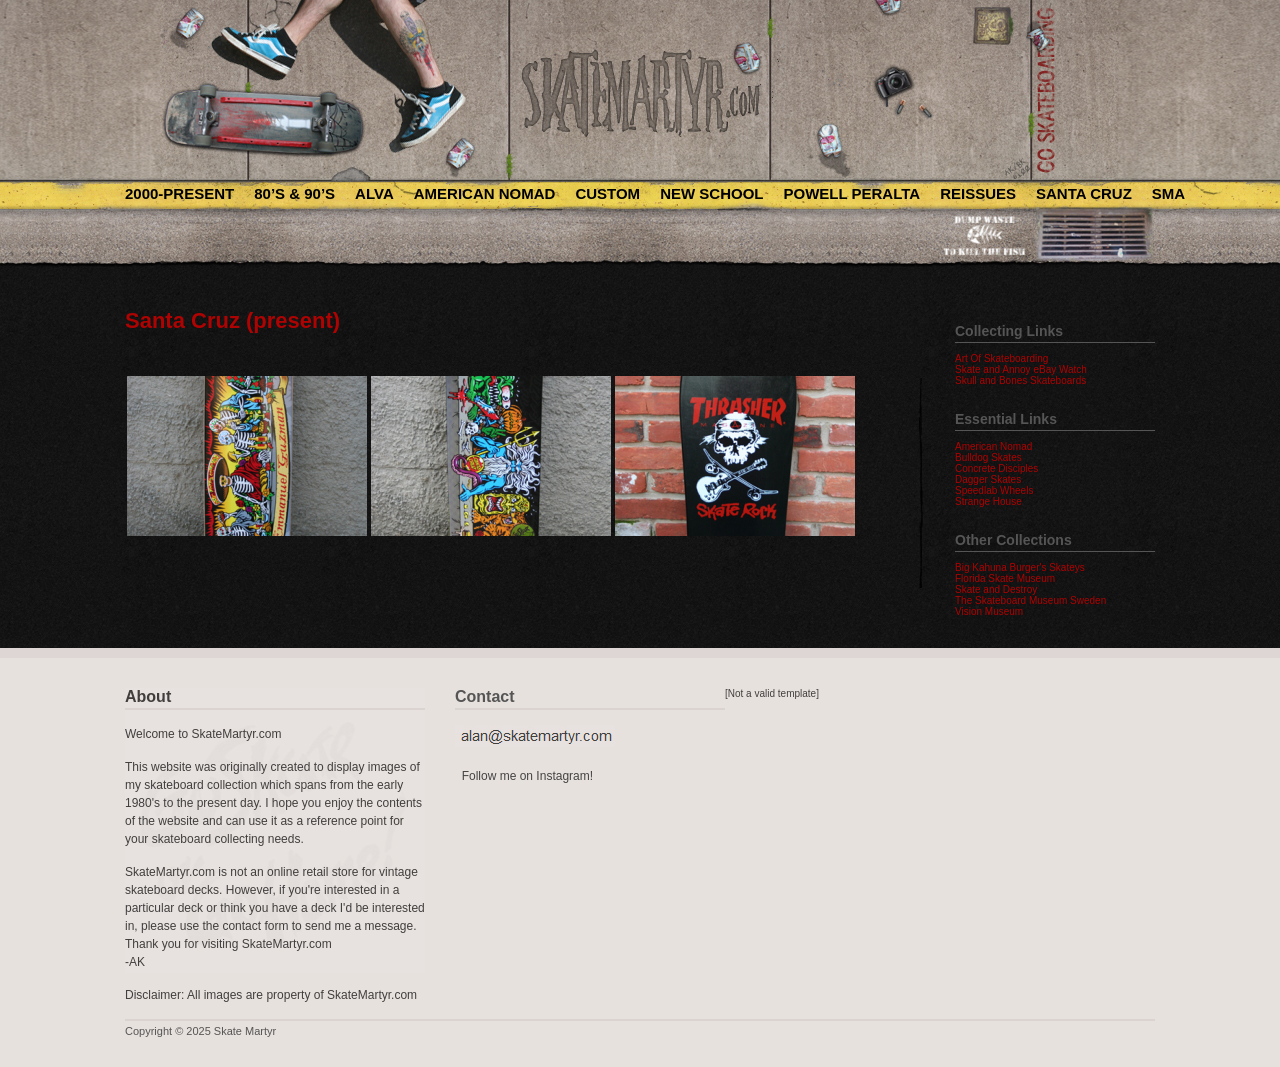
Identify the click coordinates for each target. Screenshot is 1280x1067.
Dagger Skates (988, 479)
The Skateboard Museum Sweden (1030, 600)
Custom (607, 193)
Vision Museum (989, 611)
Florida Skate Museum (1005, 578)
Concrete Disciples (996, 468)
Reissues (978, 193)
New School (711, 193)
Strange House (988, 501)
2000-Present (179, 193)
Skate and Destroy (996, 589)
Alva (374, 193)
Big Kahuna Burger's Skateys (1020, 567)
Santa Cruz (1084, 193)
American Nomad (485, 193)
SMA (1168, 193)
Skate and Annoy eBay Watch (1021, 369)
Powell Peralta (851, 193)
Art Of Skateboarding (1001, 358)
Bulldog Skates (988, 457)
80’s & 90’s (294, 193)
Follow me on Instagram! (527, 776)
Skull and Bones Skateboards (1020, 380)
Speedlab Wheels (994, 490)
